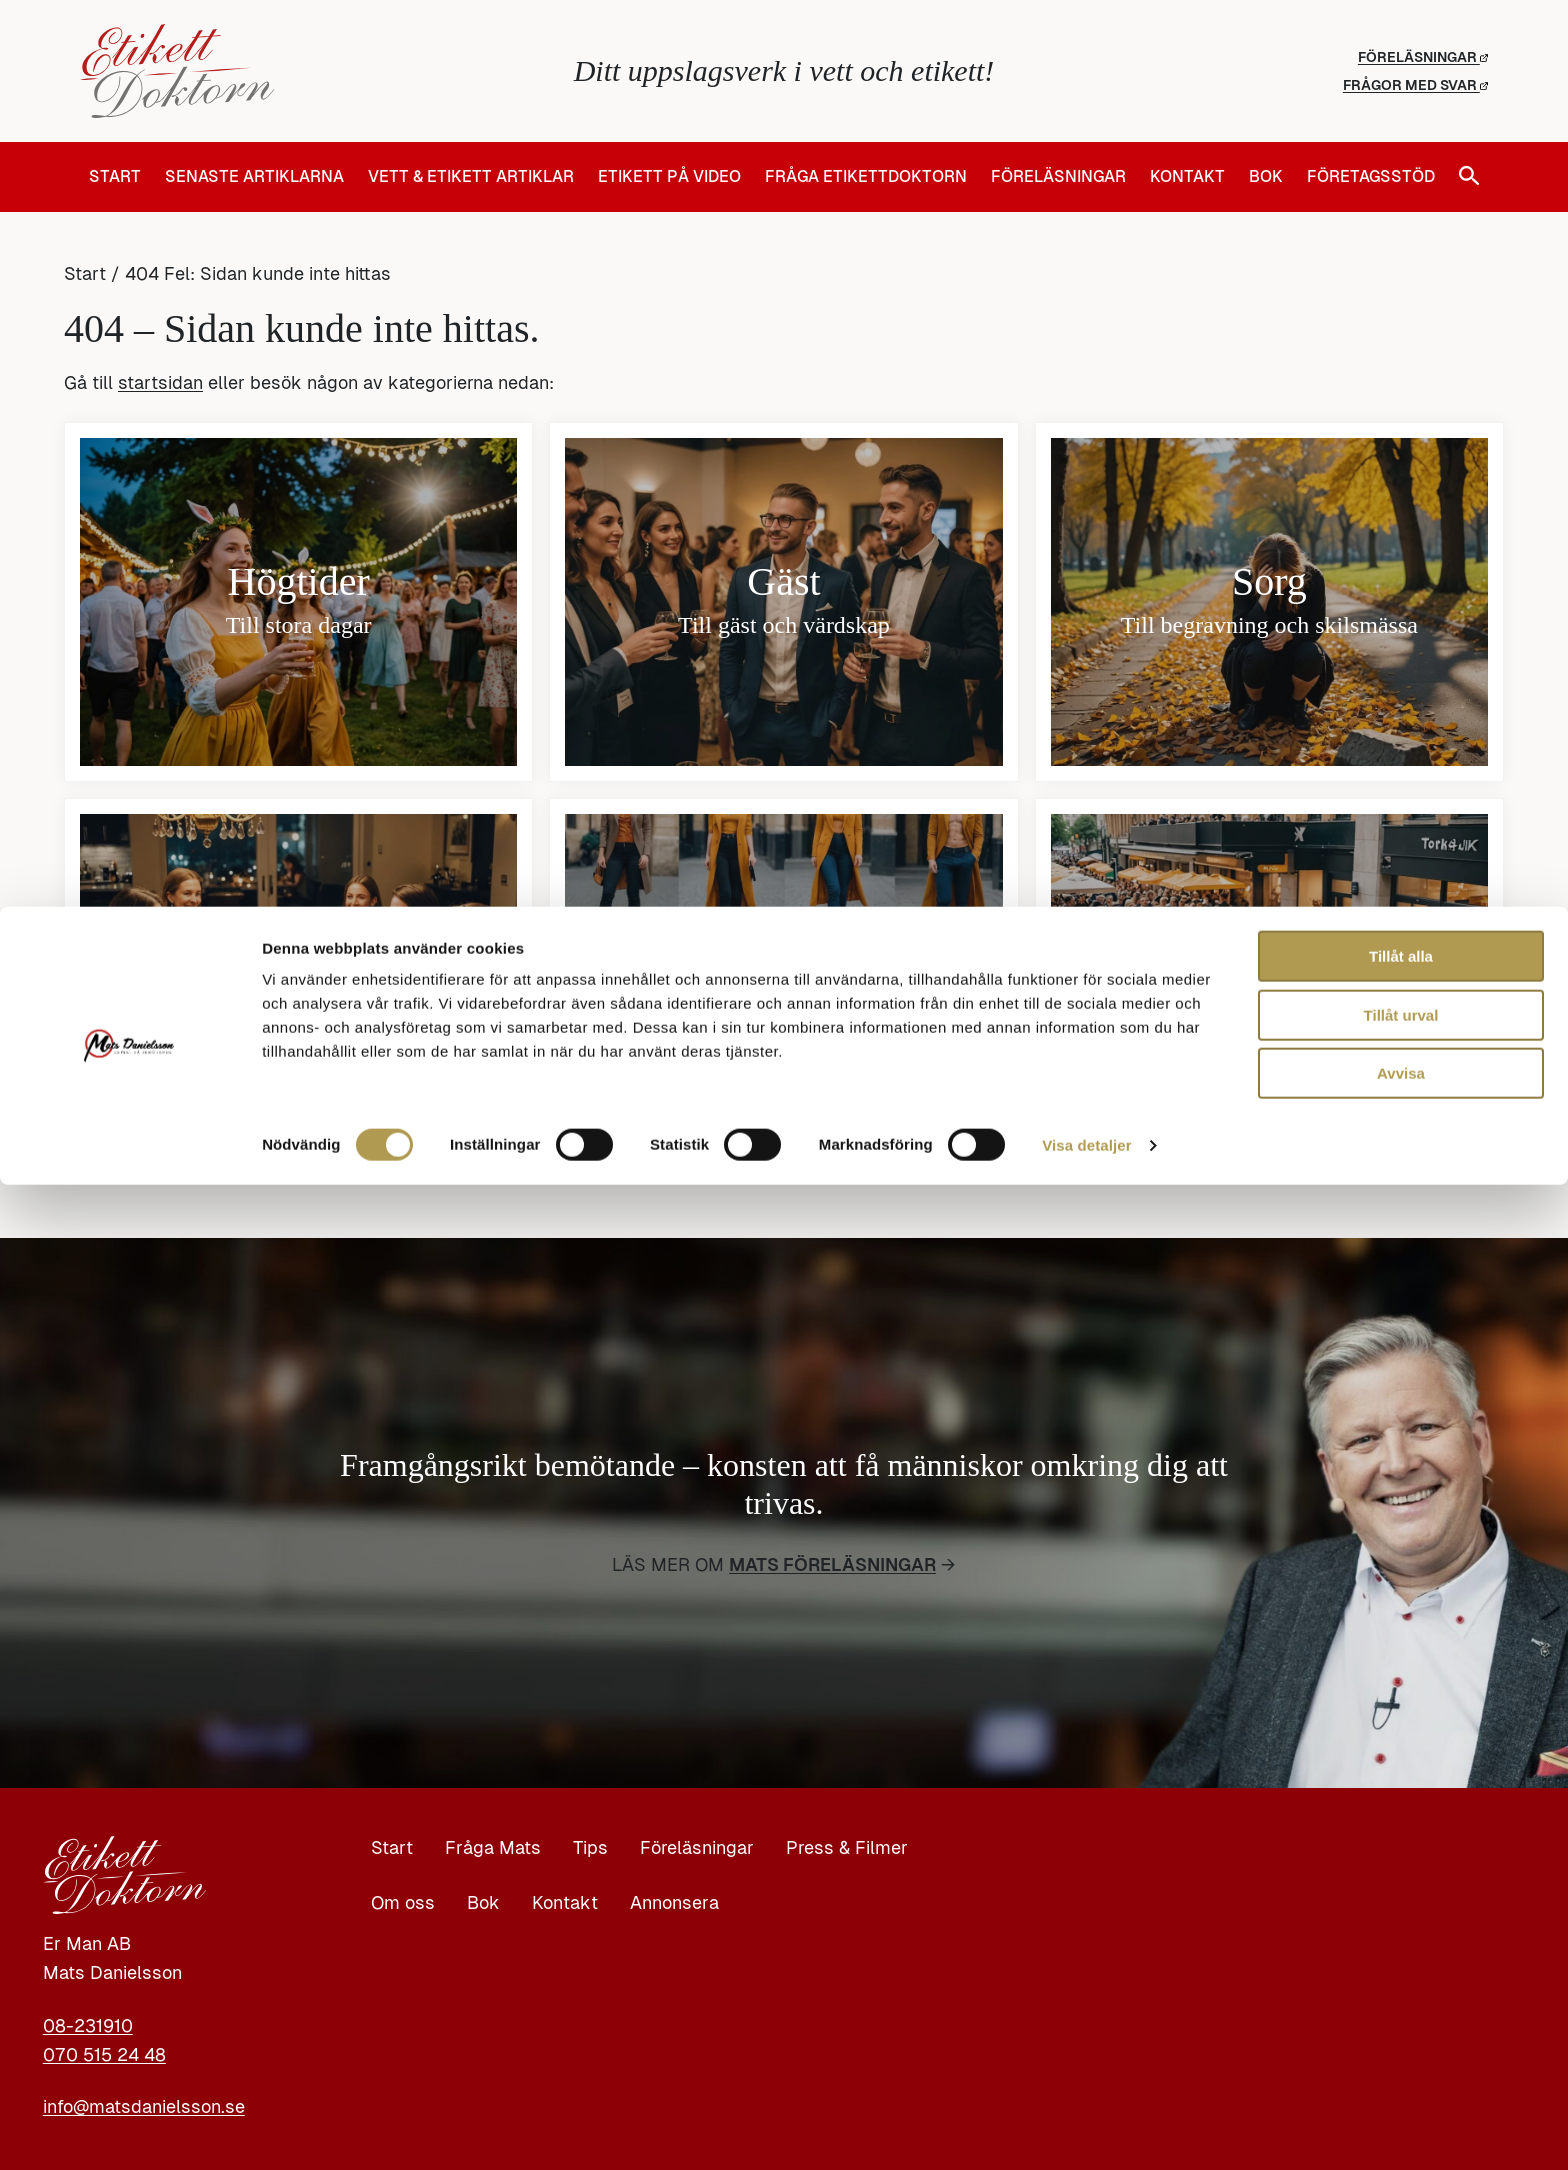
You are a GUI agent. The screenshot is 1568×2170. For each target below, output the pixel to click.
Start (115, 177)
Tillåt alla (1401, 1941)
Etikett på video (669, 177)
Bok (1266, 177)
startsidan (160, 382)
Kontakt (1187, 177)
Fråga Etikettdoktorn (866, 177)
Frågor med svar (1415, 85)
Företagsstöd (1371, 177)
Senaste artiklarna (254, 177)
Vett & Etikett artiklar (471, 177)
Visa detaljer (1086, 2130)
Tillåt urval (1401, 2000)
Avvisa (1401, 2058)
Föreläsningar (1423, 57)
